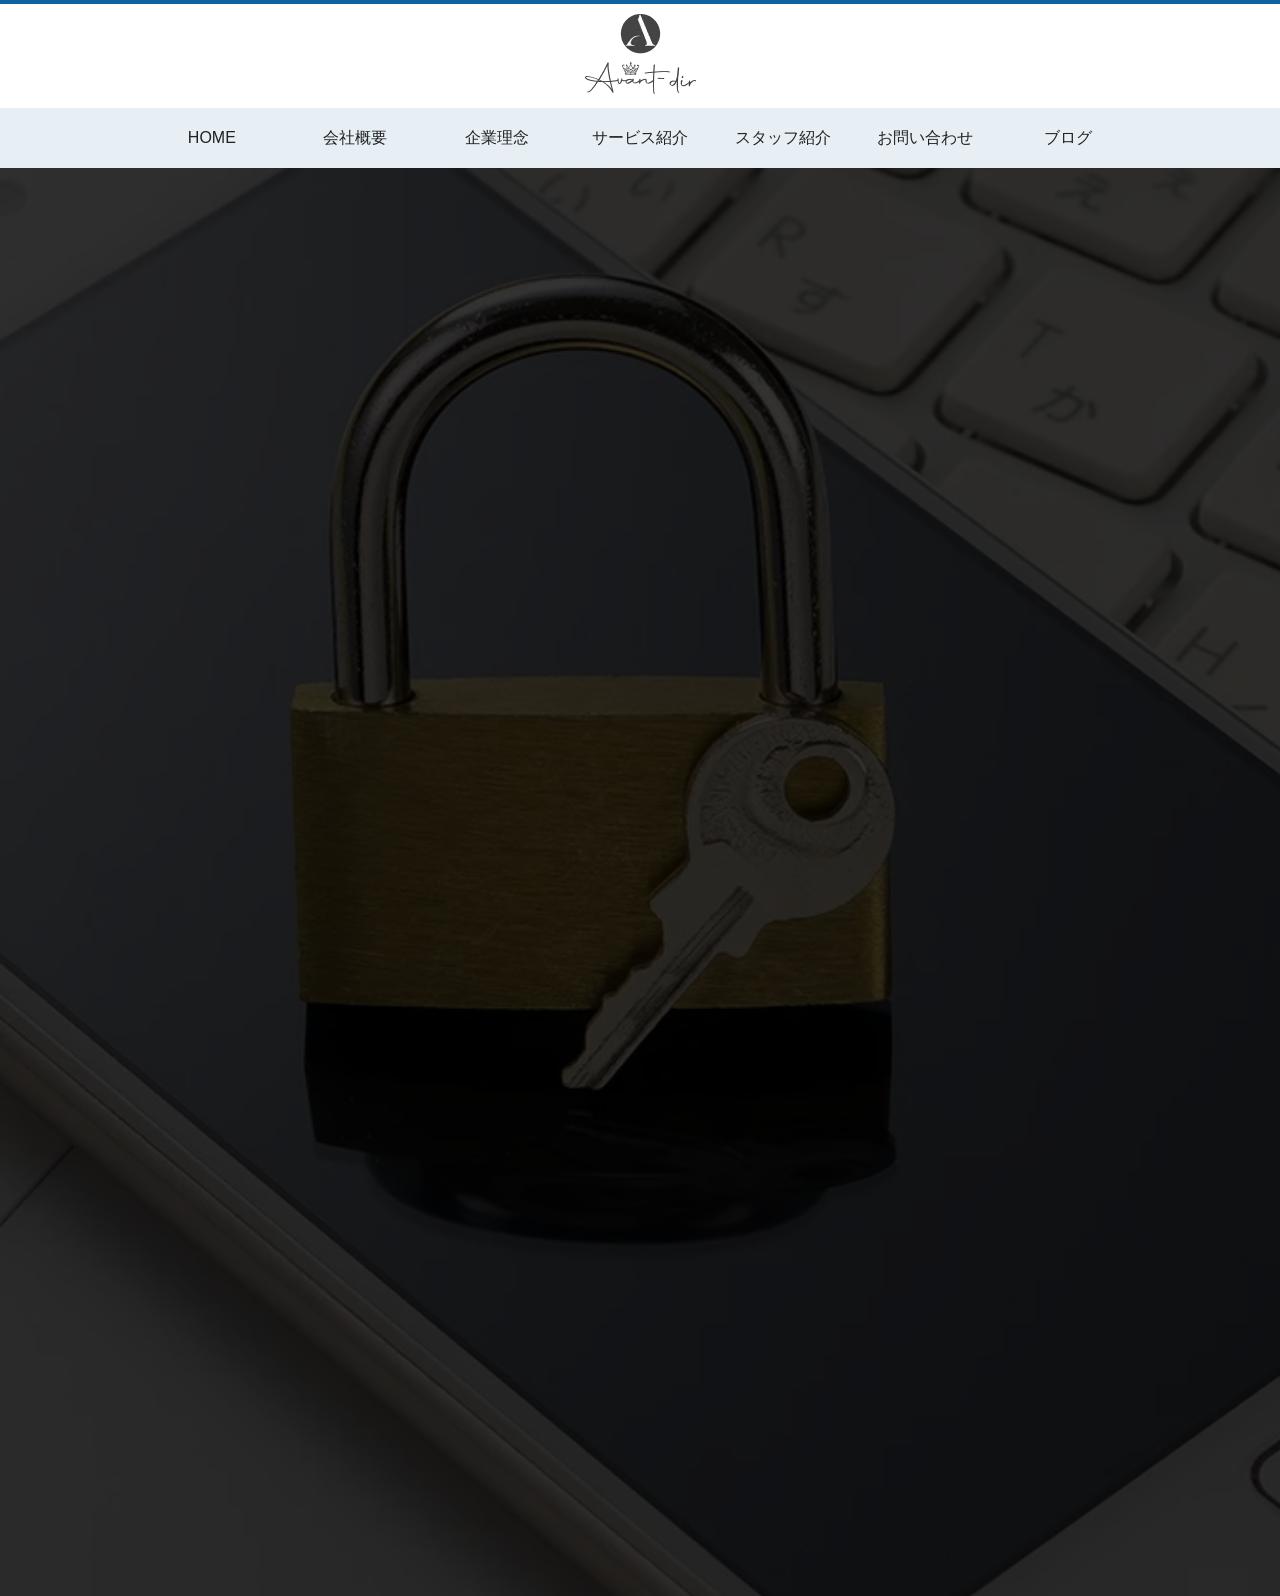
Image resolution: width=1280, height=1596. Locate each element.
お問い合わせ (925, 137)
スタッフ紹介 (783, 137)
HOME (212, 137)
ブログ (1068, 137)
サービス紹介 (640, 137)
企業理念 (497, 137)
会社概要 (355, 137)
